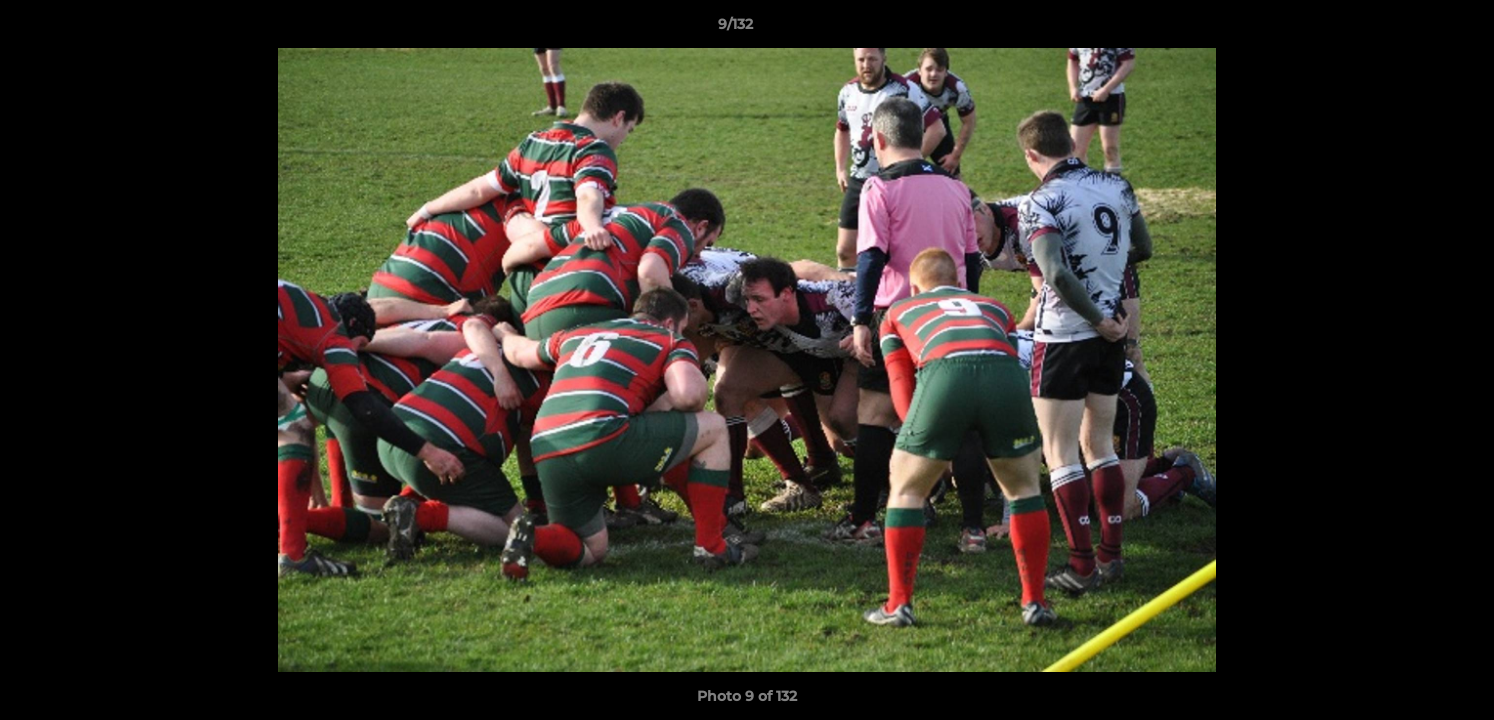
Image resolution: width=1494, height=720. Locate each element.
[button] (1410, 29)
